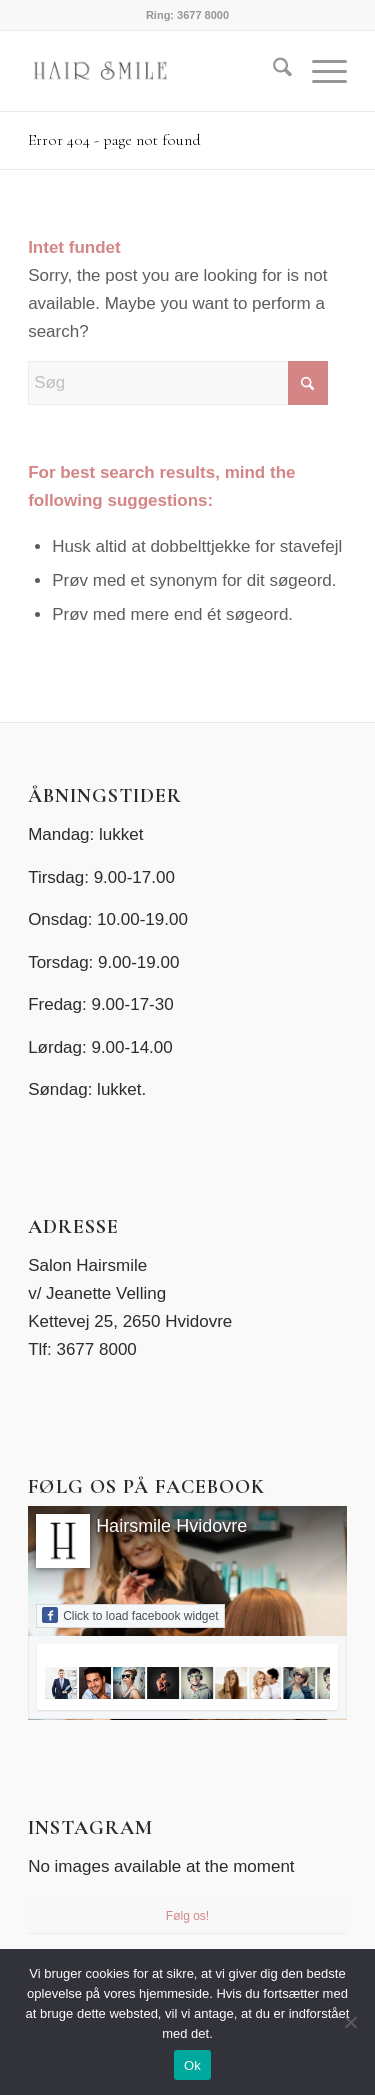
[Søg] (272, 71)
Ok (192, 2065)
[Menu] (319, 71)
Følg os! (187, 1916)
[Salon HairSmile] (155, 71)
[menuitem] (272, 71)
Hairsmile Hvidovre (171, 1526)
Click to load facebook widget (130, 1615)
